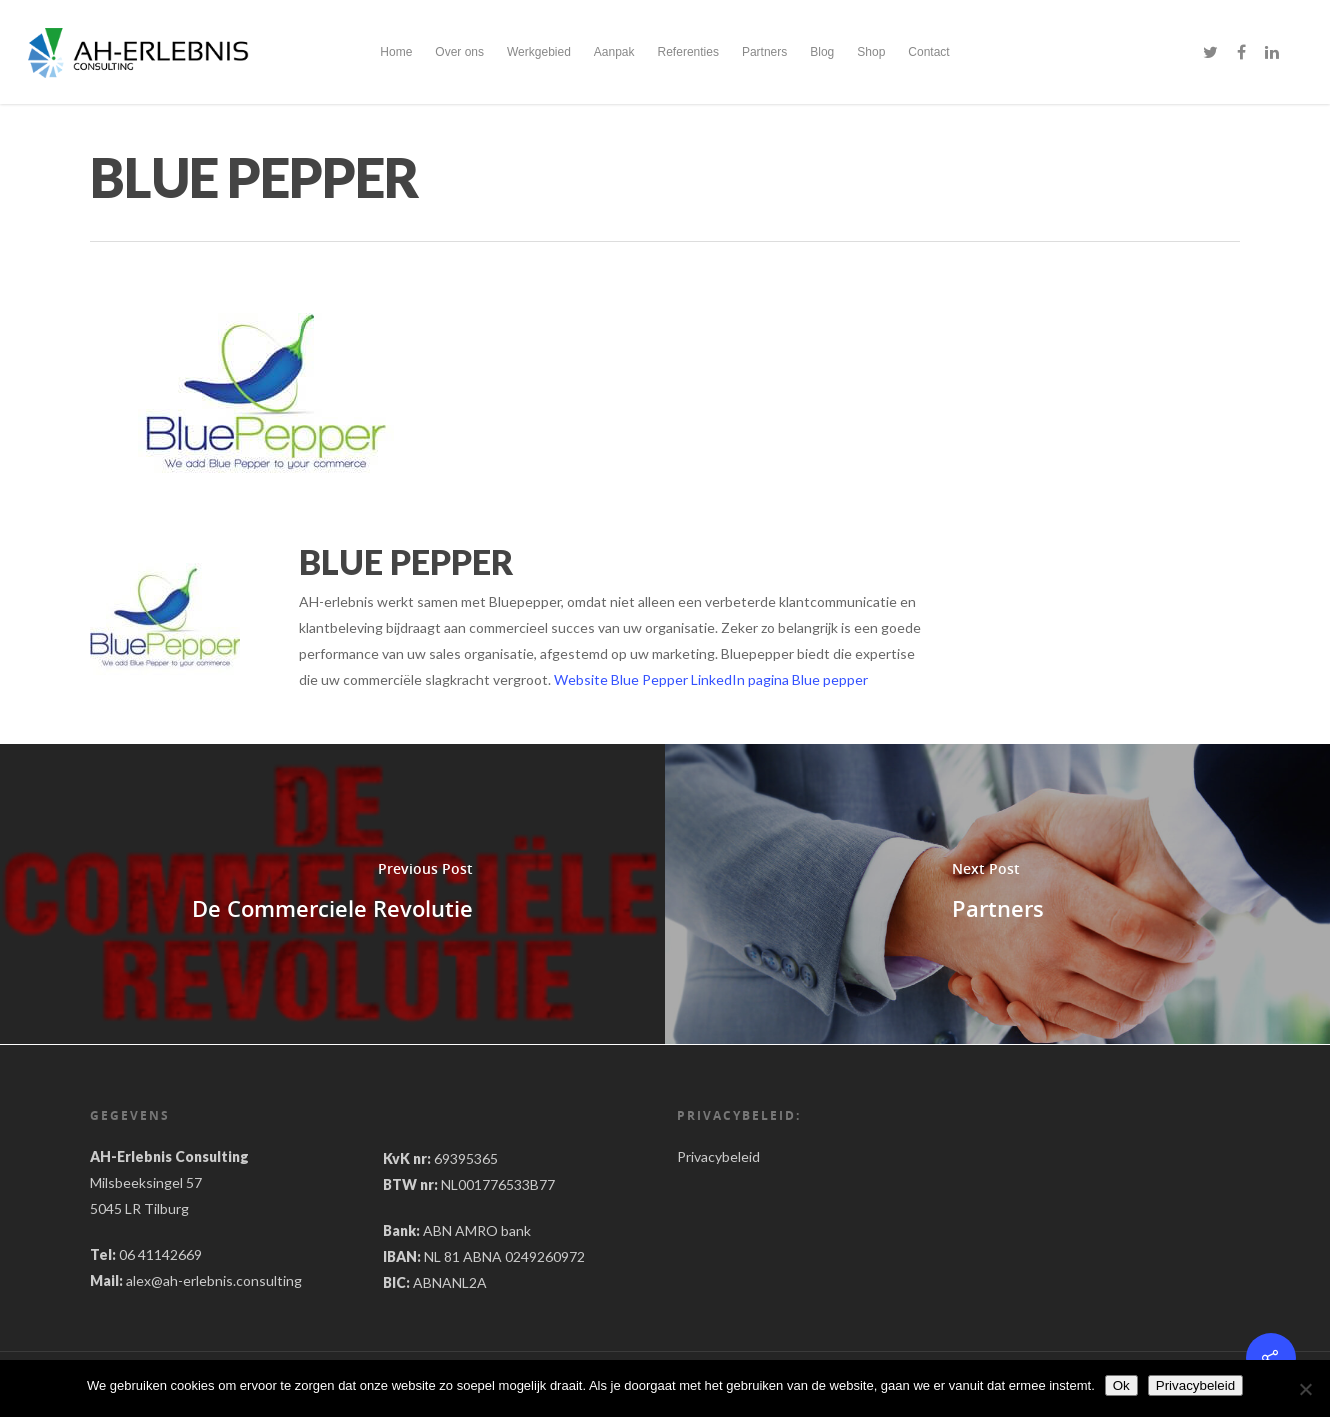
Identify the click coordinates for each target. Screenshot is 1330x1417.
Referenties (688, 52)
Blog (822, 52)
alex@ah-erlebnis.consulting (214, 1280)
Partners (764, 52)
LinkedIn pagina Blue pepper (779, 679)
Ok (1121, 1385)
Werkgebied (539, 52)
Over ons (459, 52)
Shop (871, 52)
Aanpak (614, 52)
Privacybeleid (718, 1156)
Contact (928, 52)
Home (396, 52)
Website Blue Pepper (621, 679)
